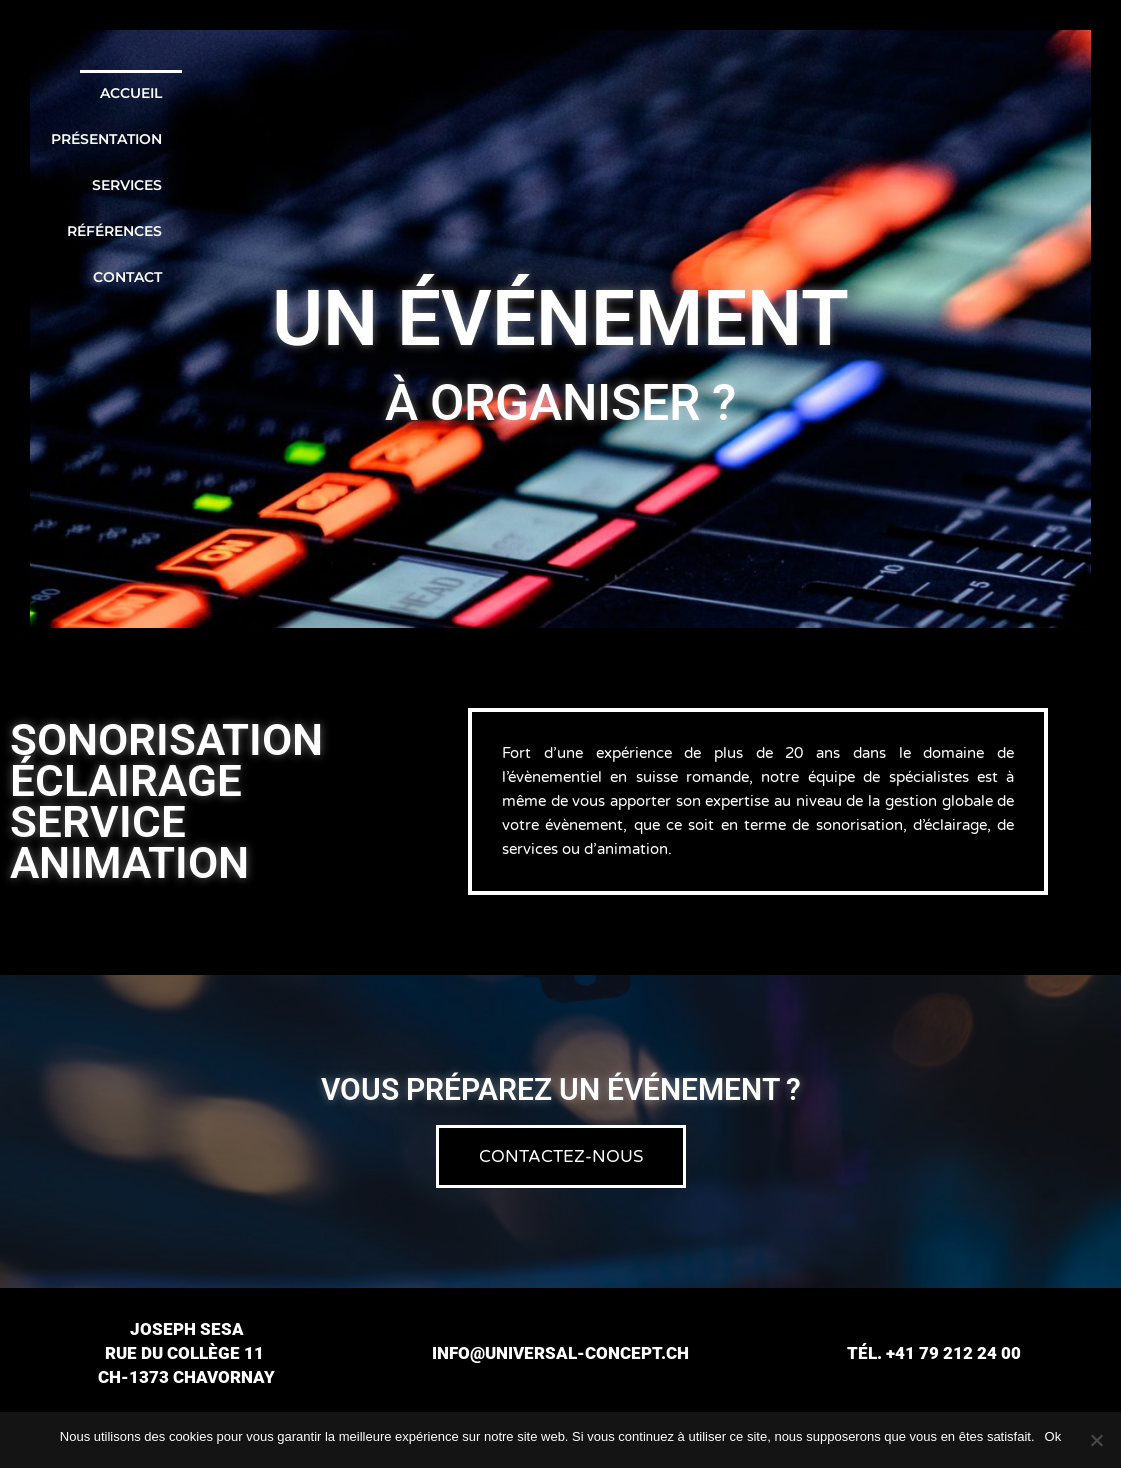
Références (934, 93)
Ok (1053, 1436)
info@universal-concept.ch (560, 1353)
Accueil (555, 93)
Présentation (681, 93)
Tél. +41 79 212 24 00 (934, 1353)
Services (812, 93)
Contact (1056, 93)
